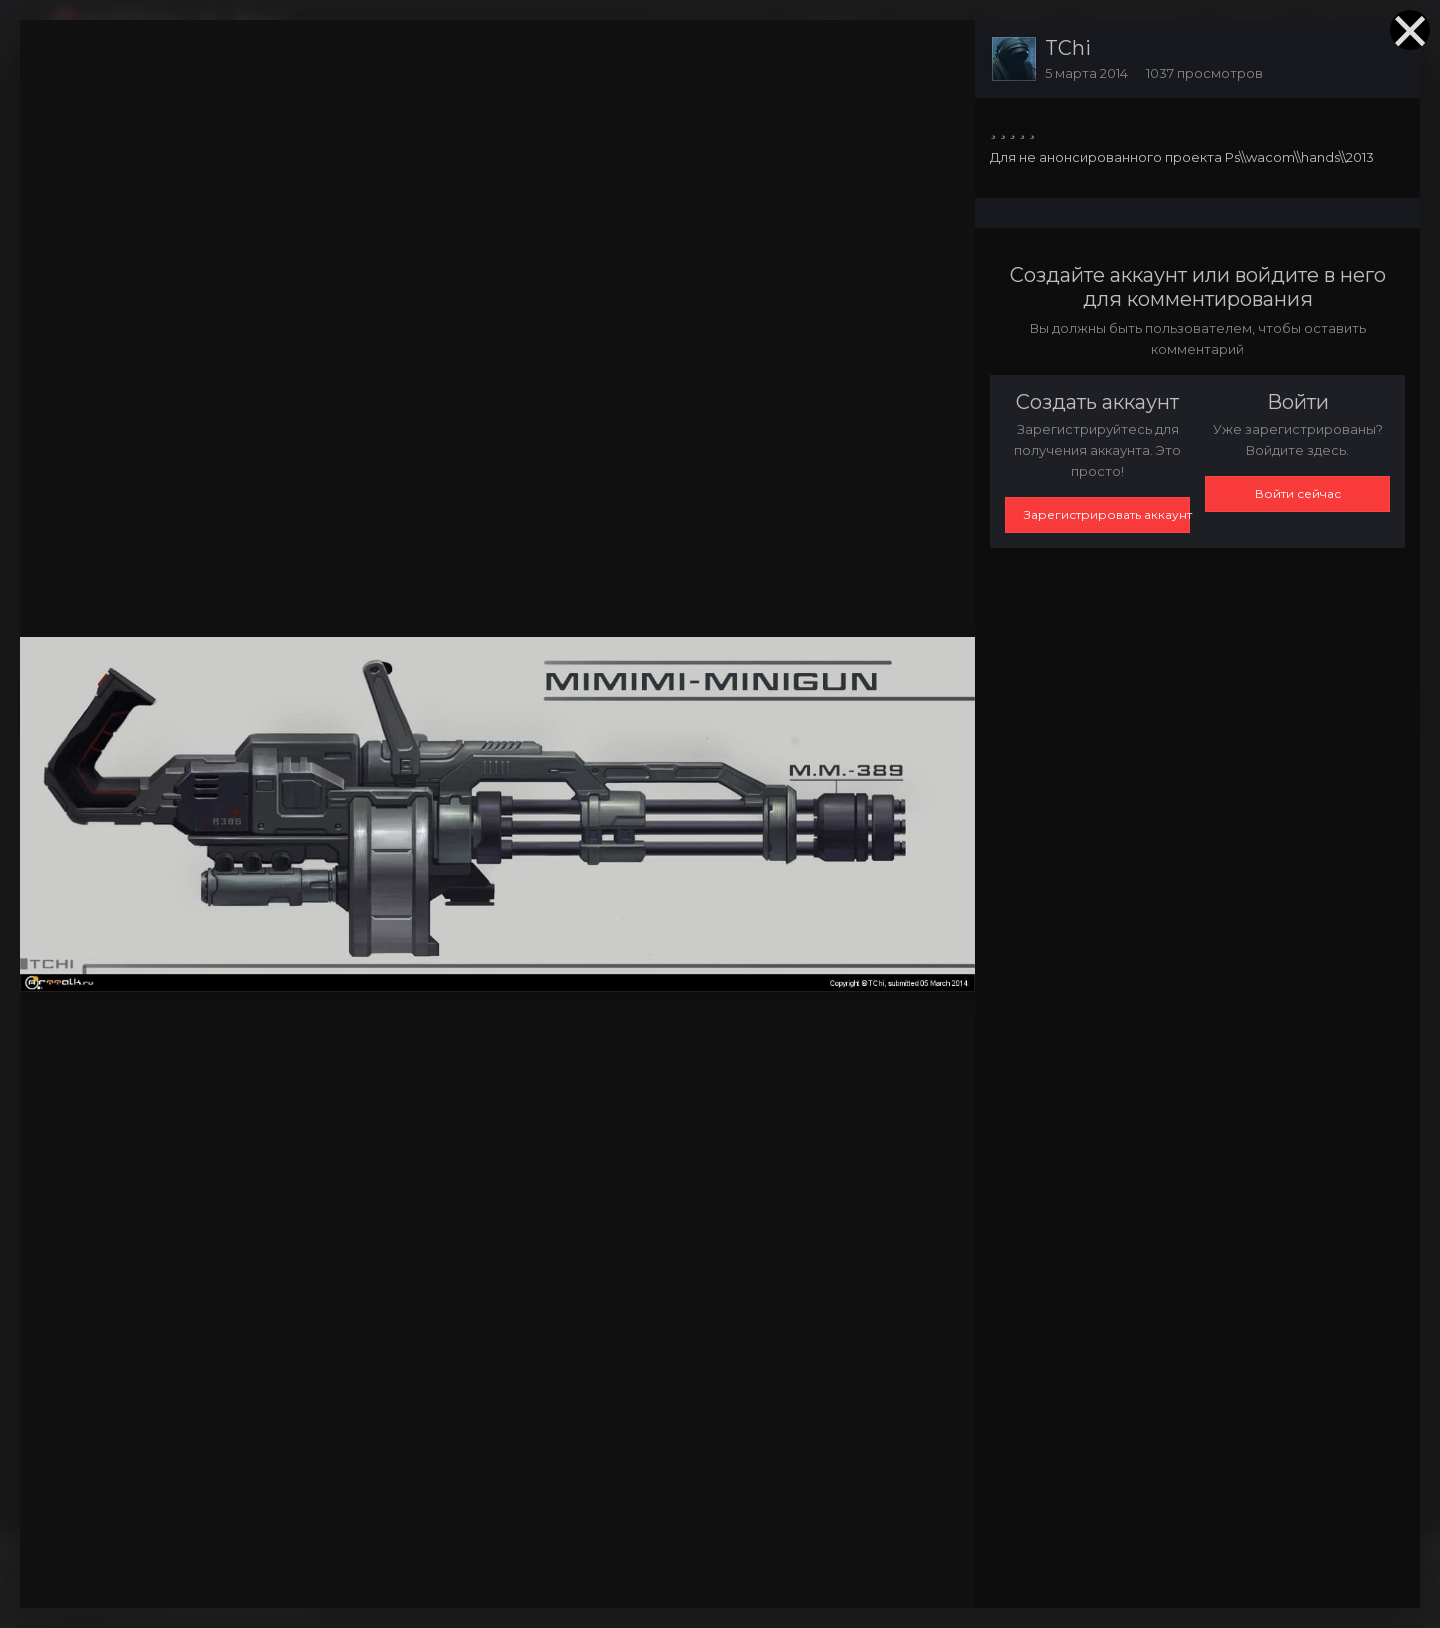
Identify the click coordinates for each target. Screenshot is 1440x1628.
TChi (1068, 48)
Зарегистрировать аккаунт (1107, 514)
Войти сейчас (1298, 493)
